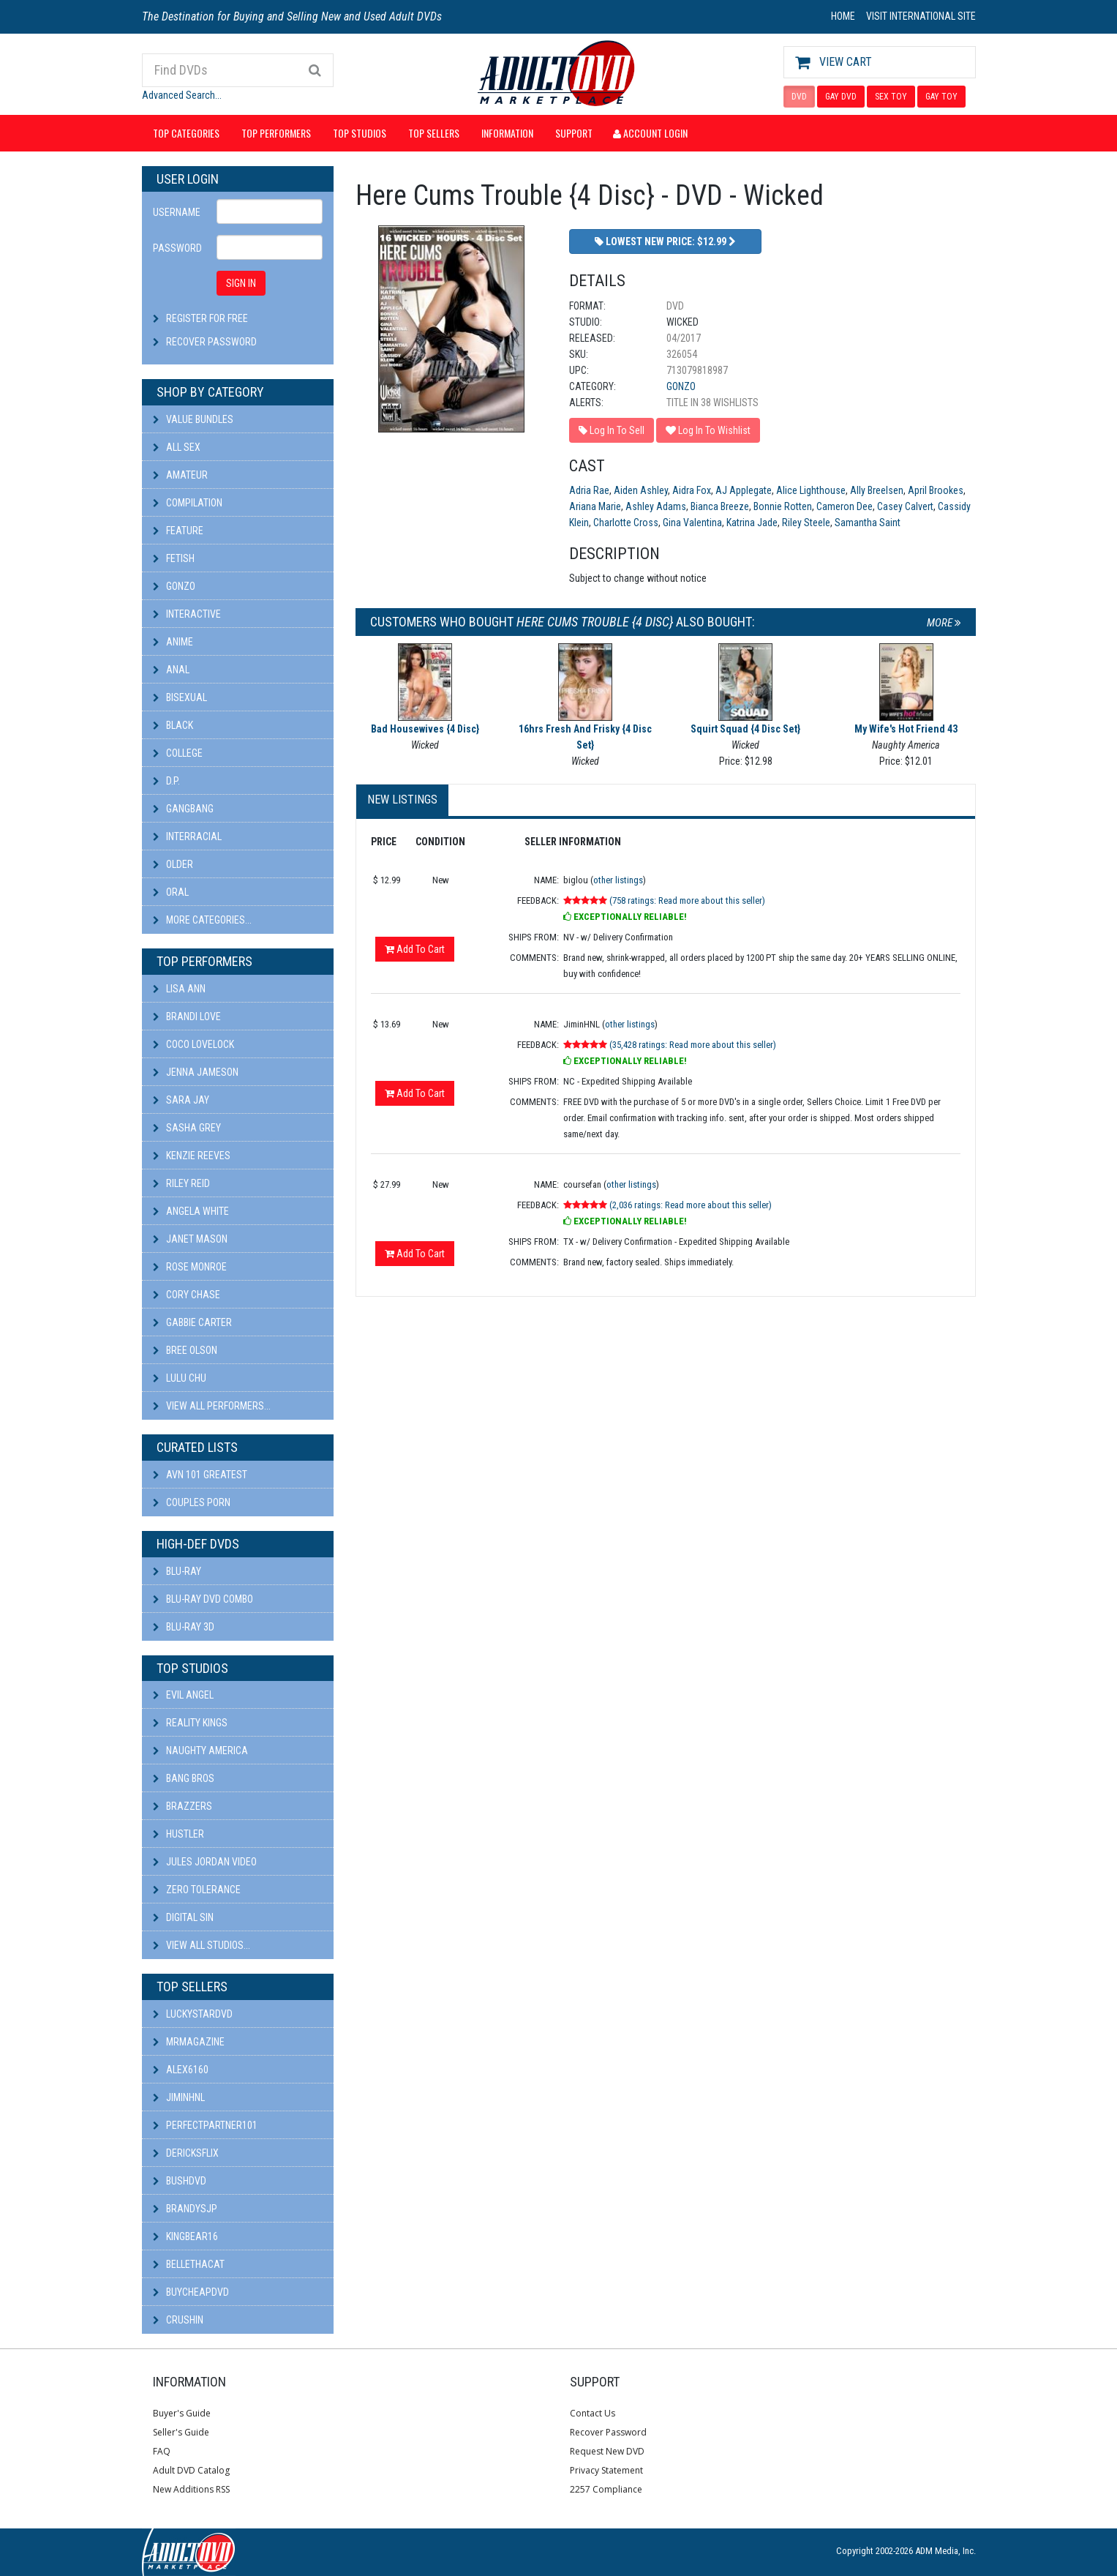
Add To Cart (415, 949)
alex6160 (180, 2069)
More (944, 622)
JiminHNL (179, 2097)
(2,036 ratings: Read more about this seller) (690, 1204)
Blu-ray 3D (183, 1627)
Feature (178, 530)
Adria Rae (589, 490)
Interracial (187, 836)
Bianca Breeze (720, 506)
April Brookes (935, 490)
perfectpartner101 (205, 2125)
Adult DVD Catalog (191, 2470)
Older (173, 864)
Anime (173, 642)
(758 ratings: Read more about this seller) (687, 900)
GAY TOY (941, 96)
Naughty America (200, 1750)
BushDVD (179, 2181)
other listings (618, 880)
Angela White (191, 1211)
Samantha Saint (867, 522)
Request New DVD (607, 2451)
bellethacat (189, 2264)
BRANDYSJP (185, 2208)
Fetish (174, 558)
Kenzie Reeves (191, 1155)
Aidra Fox (691, 490)
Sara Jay (181, 1100)
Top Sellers (433, 133)
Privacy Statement (606, 2470)
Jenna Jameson (195, 1072)
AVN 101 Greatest (200, 1474)
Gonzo (174, 586)
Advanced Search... (182, 95)
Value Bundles (193, 419)
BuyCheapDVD (191, 2292)
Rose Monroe (190, 1267)
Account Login (650, 133)
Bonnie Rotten (782, 506)
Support (574, 133)
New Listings (402, 799)
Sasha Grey (187, 1128)
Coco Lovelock (193, 1044)
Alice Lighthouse (811, 490)
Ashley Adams (655, 506)
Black (173, 725)
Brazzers (182, 1806)
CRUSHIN (178, 2320)
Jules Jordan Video (205, 1862)
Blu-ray (177, 1571)
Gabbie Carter (192, 1322)
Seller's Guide (181, 2432)
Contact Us (592, 2413)
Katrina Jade (752, 522)
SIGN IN (241, 283)
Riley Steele (806, 522)
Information (507, 133)
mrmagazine (189, 2042)
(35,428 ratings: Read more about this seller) (692, 1044)
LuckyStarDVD (193, 2014)
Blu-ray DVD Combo (203, 1599)
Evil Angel (183, 1695)
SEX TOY (891, 96)
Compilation (187, 503)
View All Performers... (212, 1406)
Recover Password (211, 342)
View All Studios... (201, 1945)
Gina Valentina (692, 522)
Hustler (178, 1834)
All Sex (176, 447)
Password (177, 248)
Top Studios (359, 133)
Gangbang (183, 809)
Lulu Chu (179, 1378)
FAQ (161, 2451)
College (178, 753)
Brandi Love (187, 1016)
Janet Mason (190, 1239)
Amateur (180, 475)
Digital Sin (183, 1917)
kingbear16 (185, 2236)
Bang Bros (183, 1778)
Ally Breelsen (876, 490)
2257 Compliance (606, 2489)
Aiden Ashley (641, 490)
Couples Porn (191, 1502)
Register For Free (207, 318)
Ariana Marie (595, 506)
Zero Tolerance (197, 1889)
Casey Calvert (905, 506)
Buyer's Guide (182, 2413)
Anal (171, 669)
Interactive (187, 614)
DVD (799, 96)
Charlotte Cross (625, 522)
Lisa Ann (179, 989)
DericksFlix (186, 2153)
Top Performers (276, 133)
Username (176, 212)
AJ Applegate (743, 490)
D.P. (166, 781)
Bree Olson (185, 1350)
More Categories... (202, 920)
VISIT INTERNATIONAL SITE (921, 16)
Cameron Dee (844, 506)
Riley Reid (181, 1183)
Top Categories (186, 133)
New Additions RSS (191, 2489)
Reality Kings (190, 1723)
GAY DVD (841, 96)
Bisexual (180, 697)
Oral (171, 892)
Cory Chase (186, 1294)
